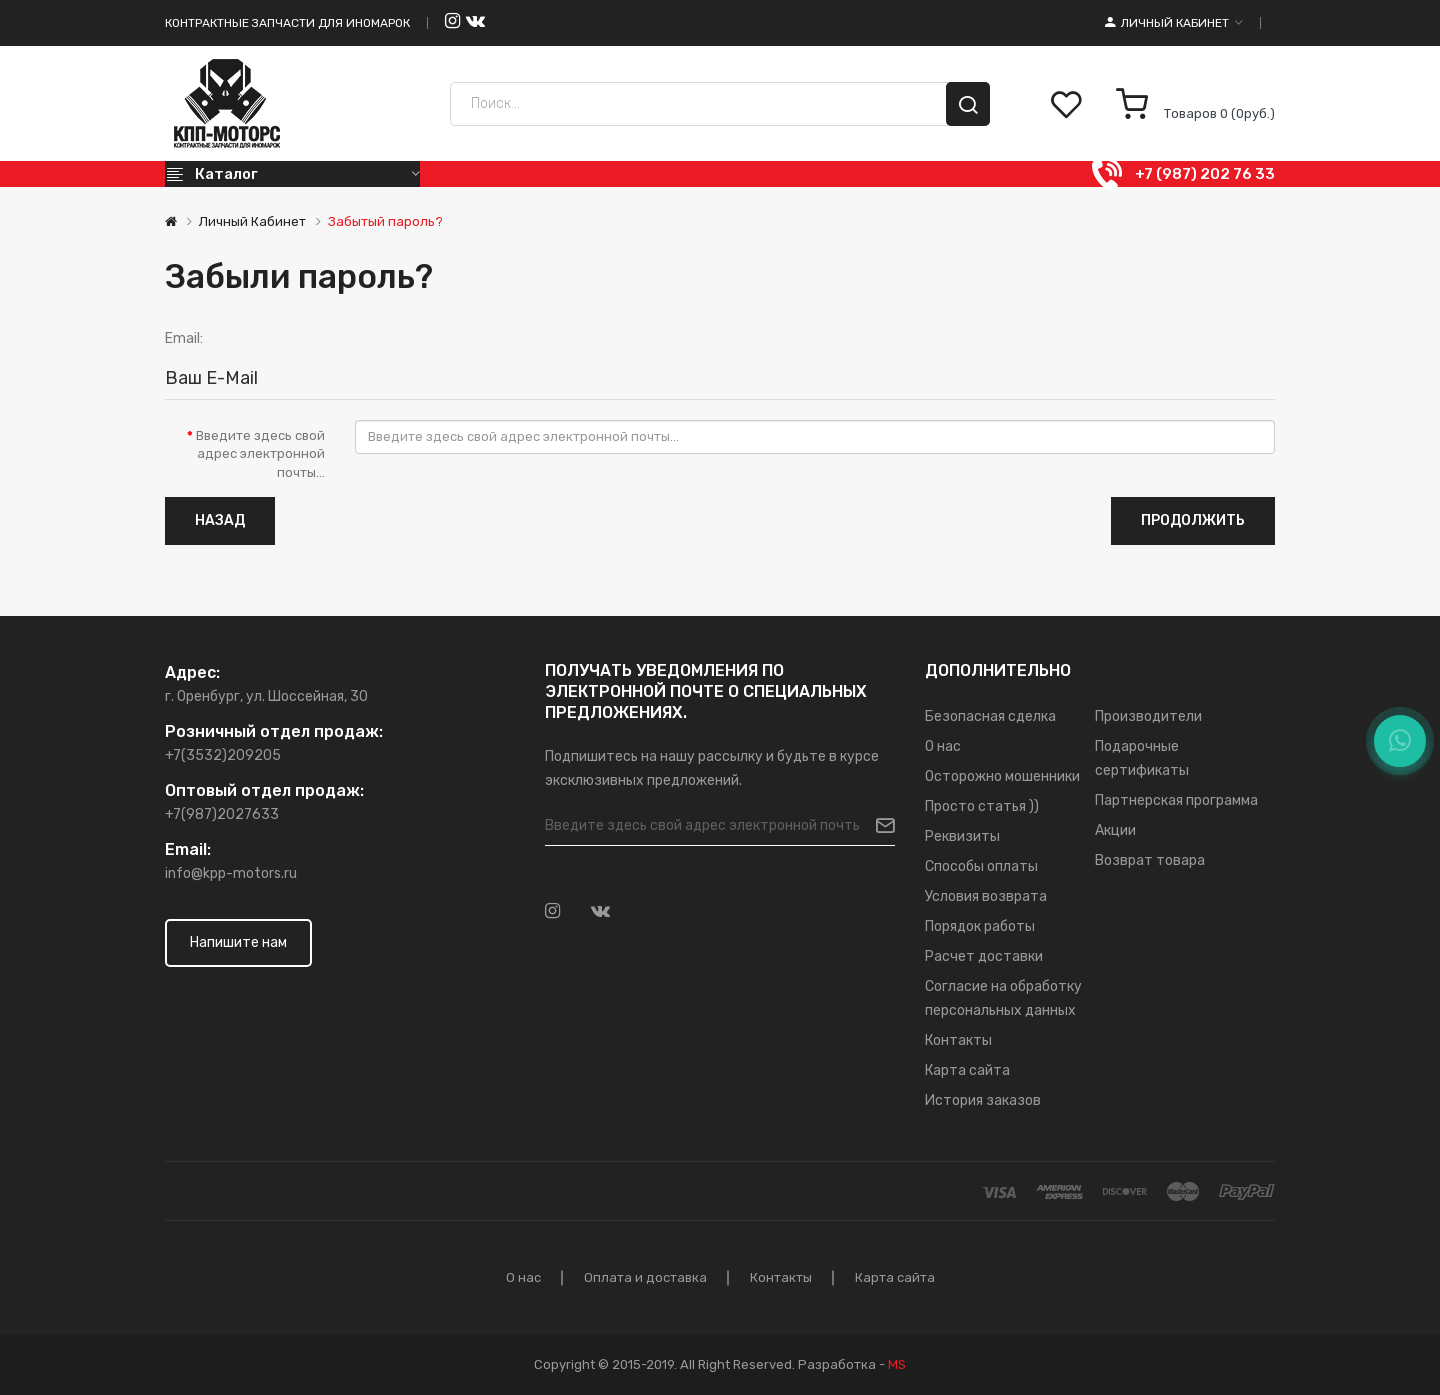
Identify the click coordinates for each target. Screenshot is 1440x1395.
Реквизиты (962, 836)
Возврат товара (1150, 860)
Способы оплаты (981, 866)
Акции (1115, 830)
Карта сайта (967, 1070)
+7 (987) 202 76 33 (1205, 174)
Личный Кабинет (252, 221)
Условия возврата (986, 896)
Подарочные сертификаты (1142, 758)
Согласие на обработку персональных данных (1003, 998)
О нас (943, 746)
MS (897, 1364)
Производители (1148, 716)
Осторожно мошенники (1002, 776)
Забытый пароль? (385, 221)
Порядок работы (980, 926)
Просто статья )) (982, 806)
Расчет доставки (984, 956)
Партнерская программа (1176, 800)
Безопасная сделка (990, 716)
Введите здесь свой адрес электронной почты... (260, 454)
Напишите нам (238, 942)
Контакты (958, 1040)
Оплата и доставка (645, 1277)
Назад (220, 520)
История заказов (983, 1100)
